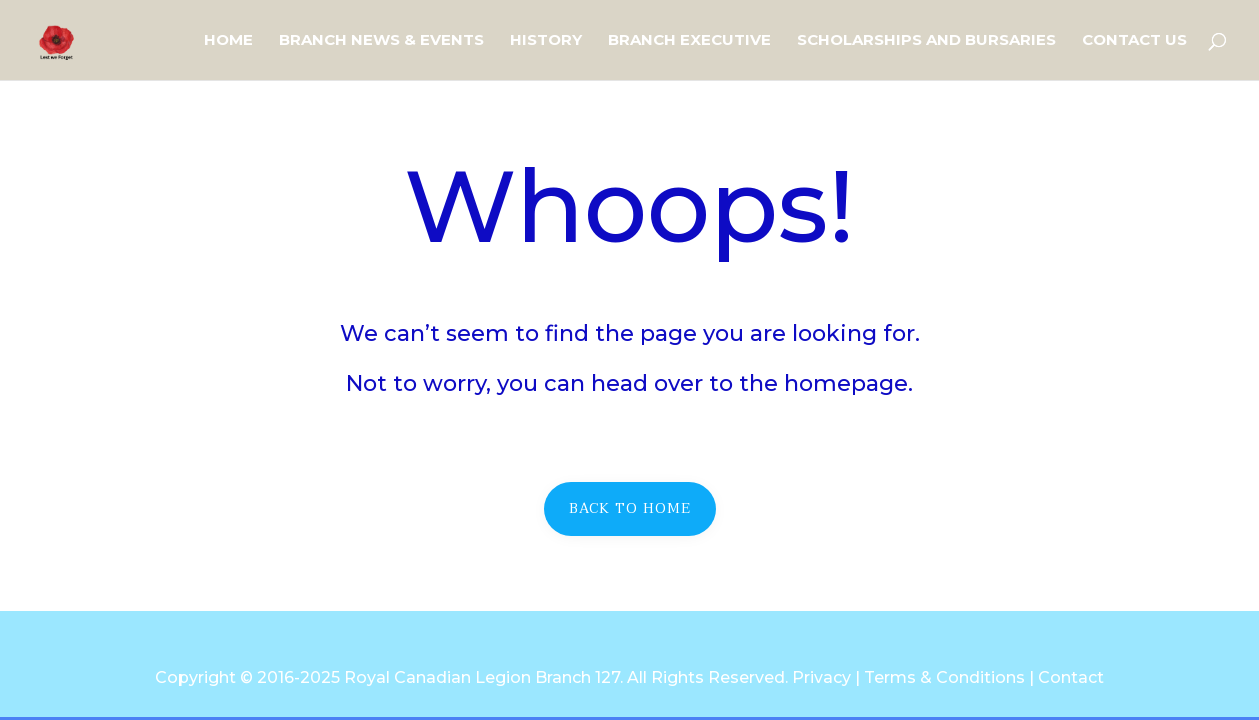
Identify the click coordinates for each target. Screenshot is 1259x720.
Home (228, 41)
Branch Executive (689, 41)
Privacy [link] (821, 677)
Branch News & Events (381, 41)
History (546, 41)
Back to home (630, 508)
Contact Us (1134, 41)
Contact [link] (1071, 677)
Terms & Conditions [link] (944, 677)
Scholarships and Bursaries (926, 41)
